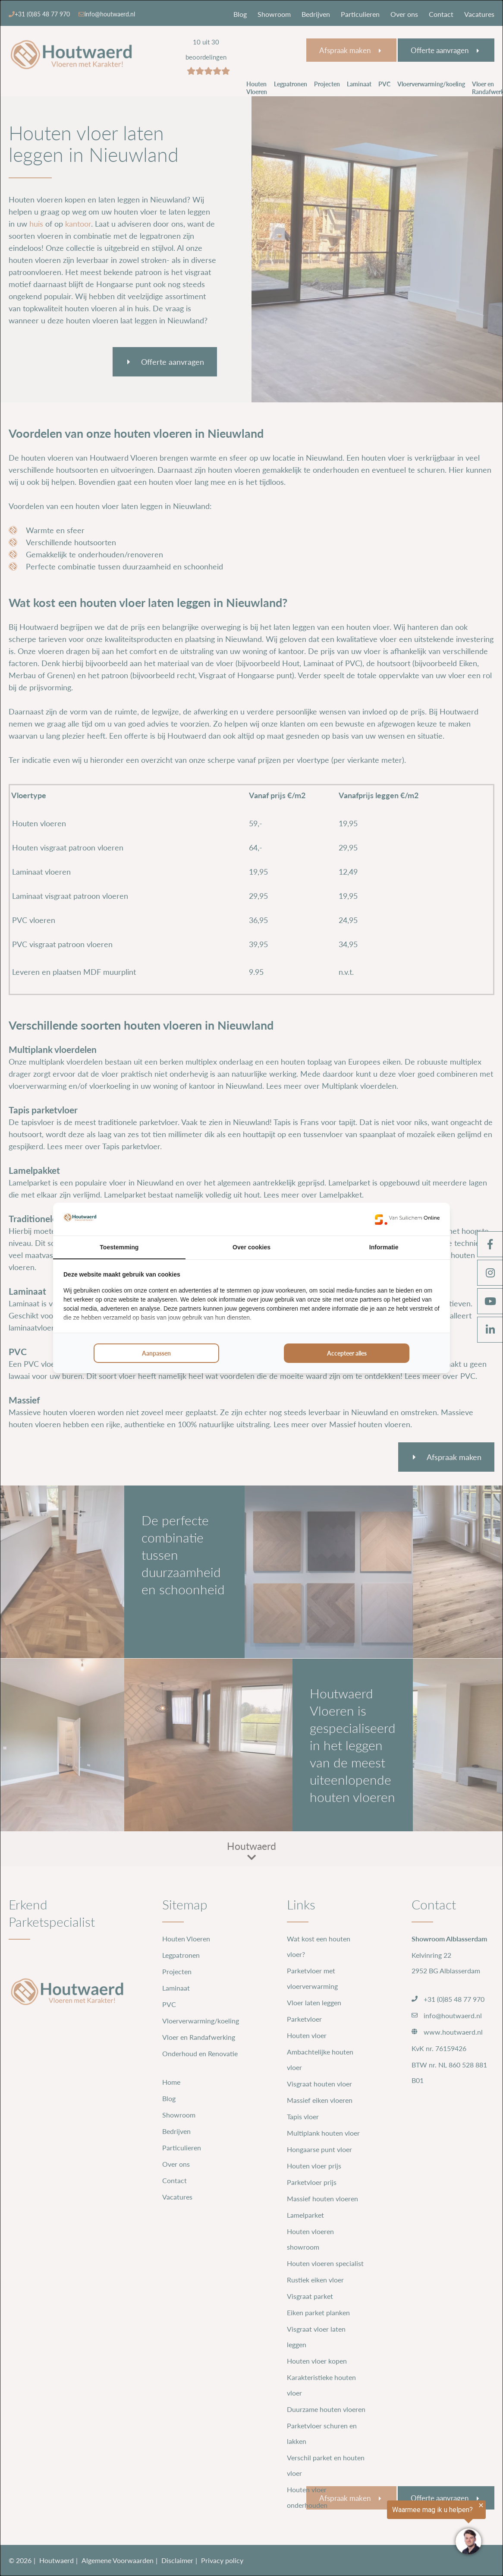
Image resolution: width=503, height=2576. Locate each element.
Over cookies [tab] (251, 1247)
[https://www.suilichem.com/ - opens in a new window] (407, 1219)
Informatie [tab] (384, 1247)
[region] (397, 2529)
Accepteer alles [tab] (347, 1353)
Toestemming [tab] (119, 1247)
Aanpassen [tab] (156, 1353)
